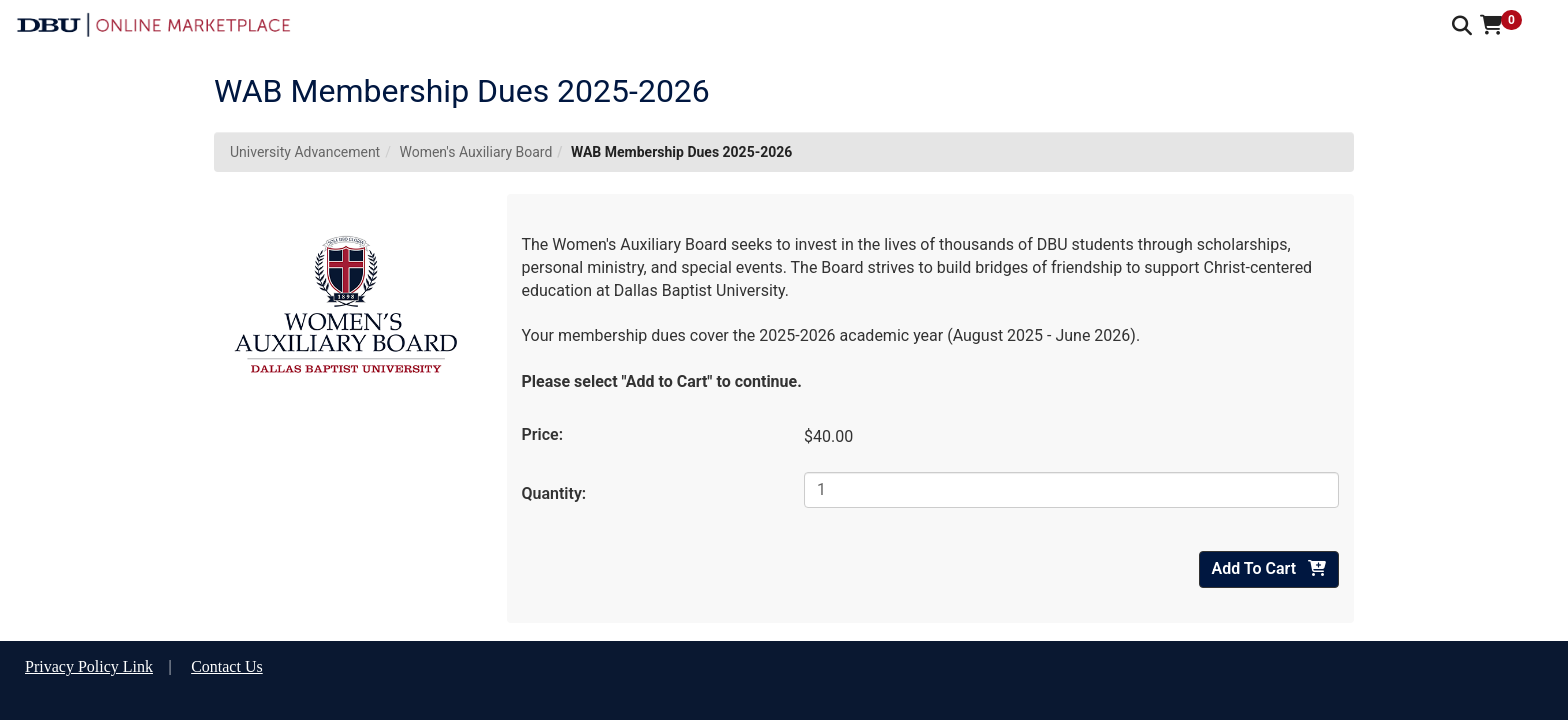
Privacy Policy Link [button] (89, 666)
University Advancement (305, 152)
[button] (1508, 25)
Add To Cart (1269, 568)
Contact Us (227, 666)
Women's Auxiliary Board (475, 152)
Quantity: (554, 493)
